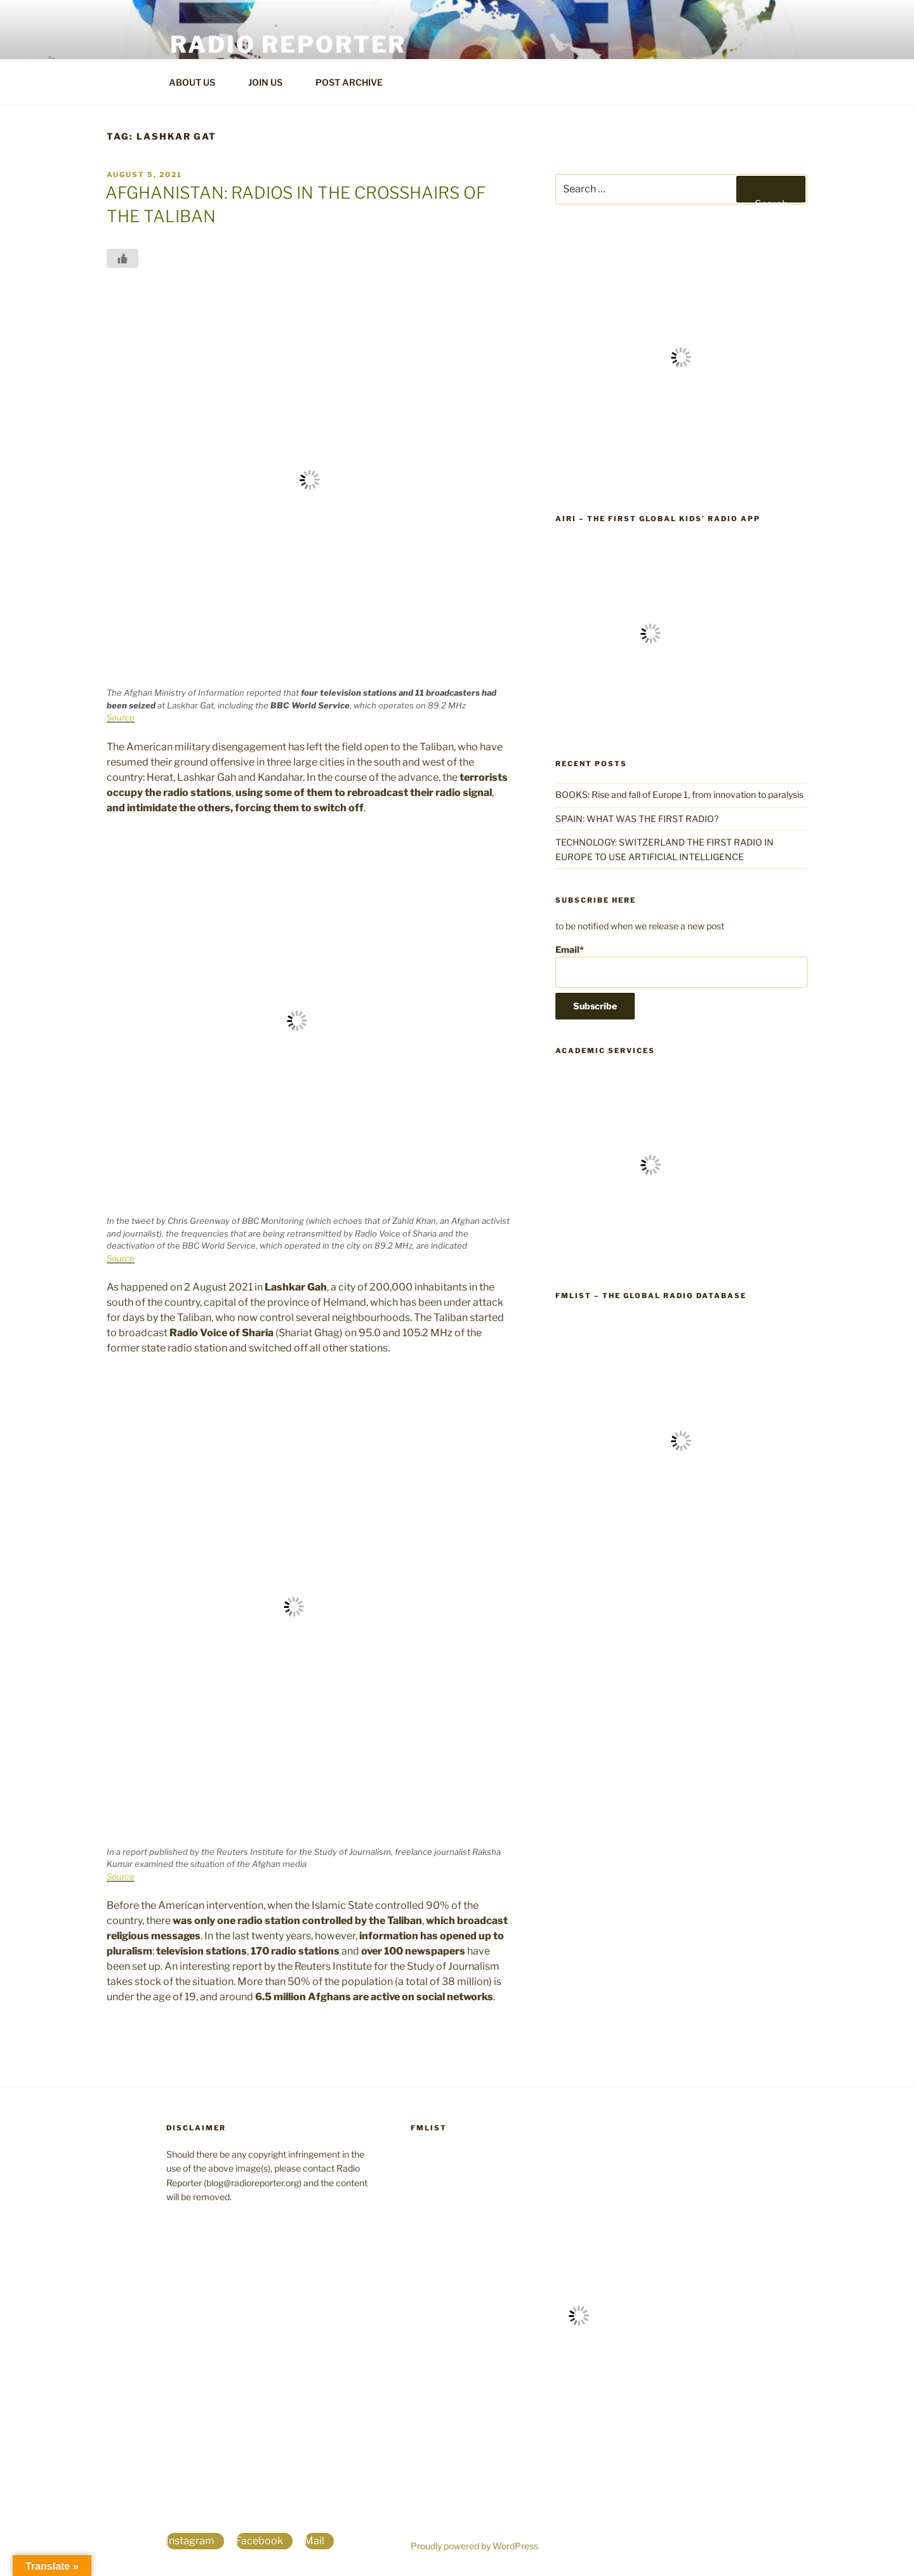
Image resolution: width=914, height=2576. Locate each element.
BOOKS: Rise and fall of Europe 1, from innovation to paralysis (679, 794)
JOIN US (271, 82)
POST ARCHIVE (355, 82)
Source (121, 717)
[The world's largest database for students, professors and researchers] (650, 1256)
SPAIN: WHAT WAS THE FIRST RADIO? (638, 818)
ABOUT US (198, 82)
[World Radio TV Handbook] (681, 480)
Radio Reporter (288, 44)
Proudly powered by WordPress (474, 2545)
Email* (681, 966)
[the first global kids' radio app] (650, 725)
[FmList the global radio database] (681, 1563)
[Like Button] (122, 258)
